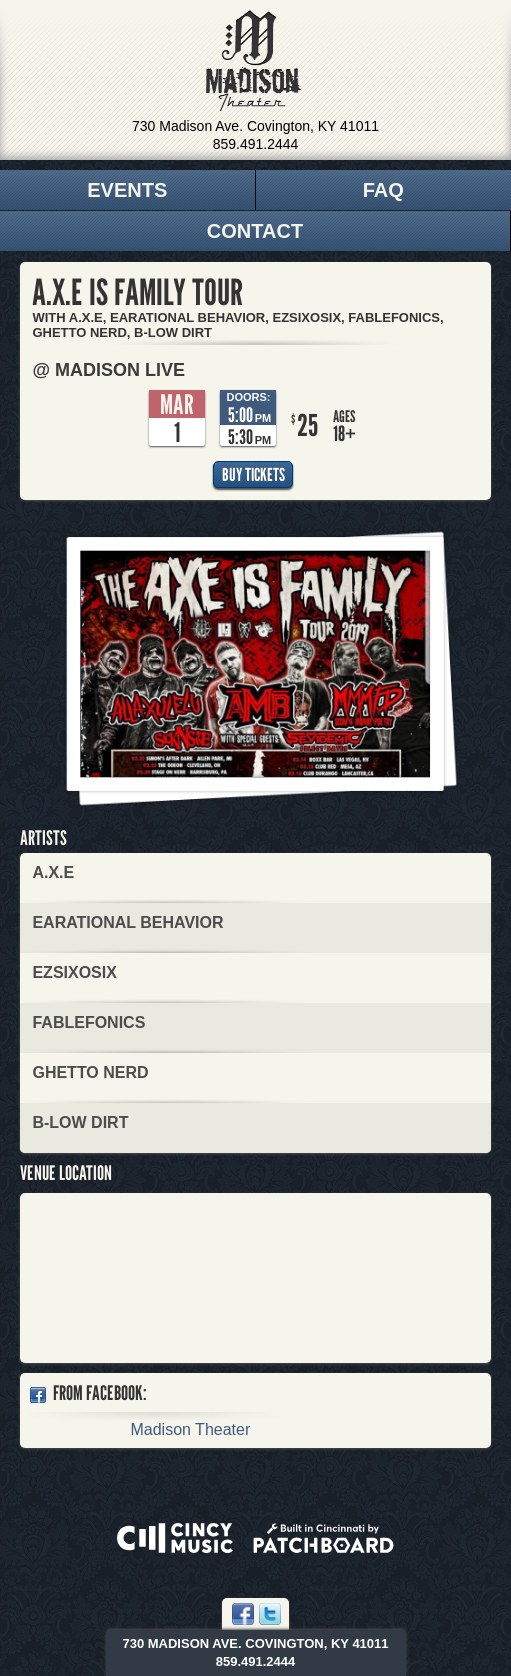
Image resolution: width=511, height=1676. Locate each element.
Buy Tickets (253, 474)
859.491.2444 (256, 144)
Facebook (243, 1614)
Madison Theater (253, 61)
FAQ (383, 190)
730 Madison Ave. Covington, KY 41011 (255, 126)
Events (127, 190)
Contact (255, 231)
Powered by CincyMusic (175, 1538)
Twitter (270, 1614)
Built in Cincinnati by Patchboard (323, 1538)
